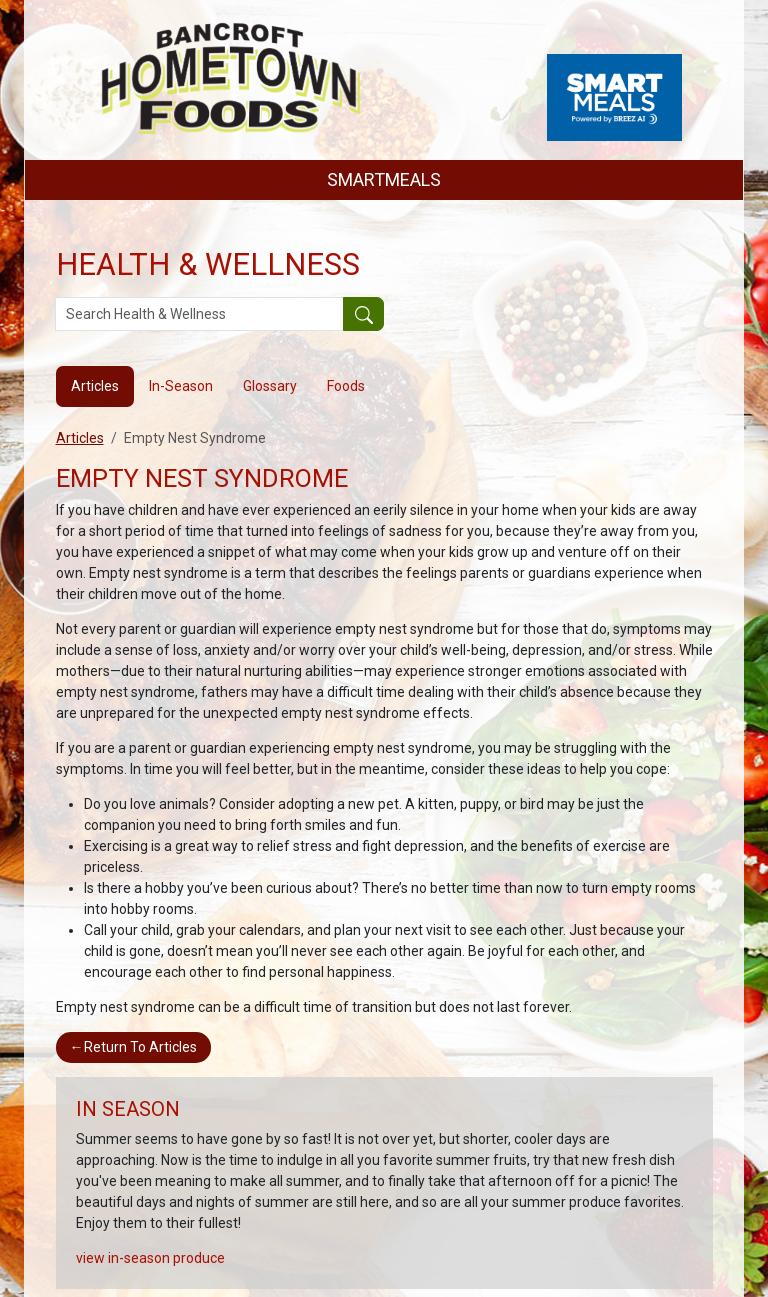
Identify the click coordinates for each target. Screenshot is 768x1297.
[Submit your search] (363, 314)
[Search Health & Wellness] (200, 314)
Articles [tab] (95, 386)
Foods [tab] (346, 386)
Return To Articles (133, 1047)
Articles (80, 438)
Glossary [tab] (270, 386)
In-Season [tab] (181, 386)
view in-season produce (150, 1258)
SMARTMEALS (384, 179)
